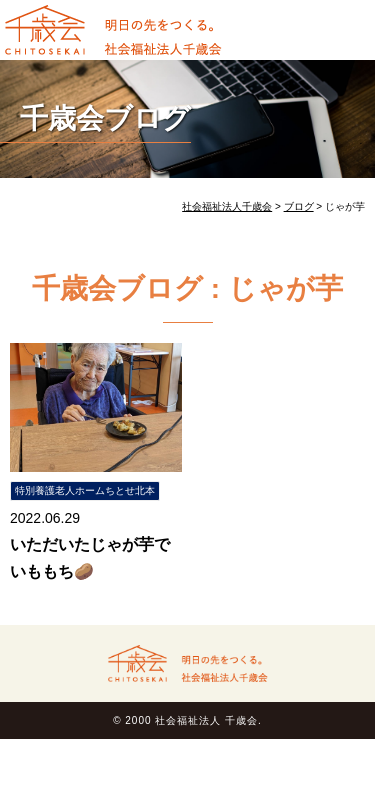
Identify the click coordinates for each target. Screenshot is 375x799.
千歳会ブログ (105, 118)
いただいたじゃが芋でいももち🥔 (90, 558)
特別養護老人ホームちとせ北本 (85, 490)
